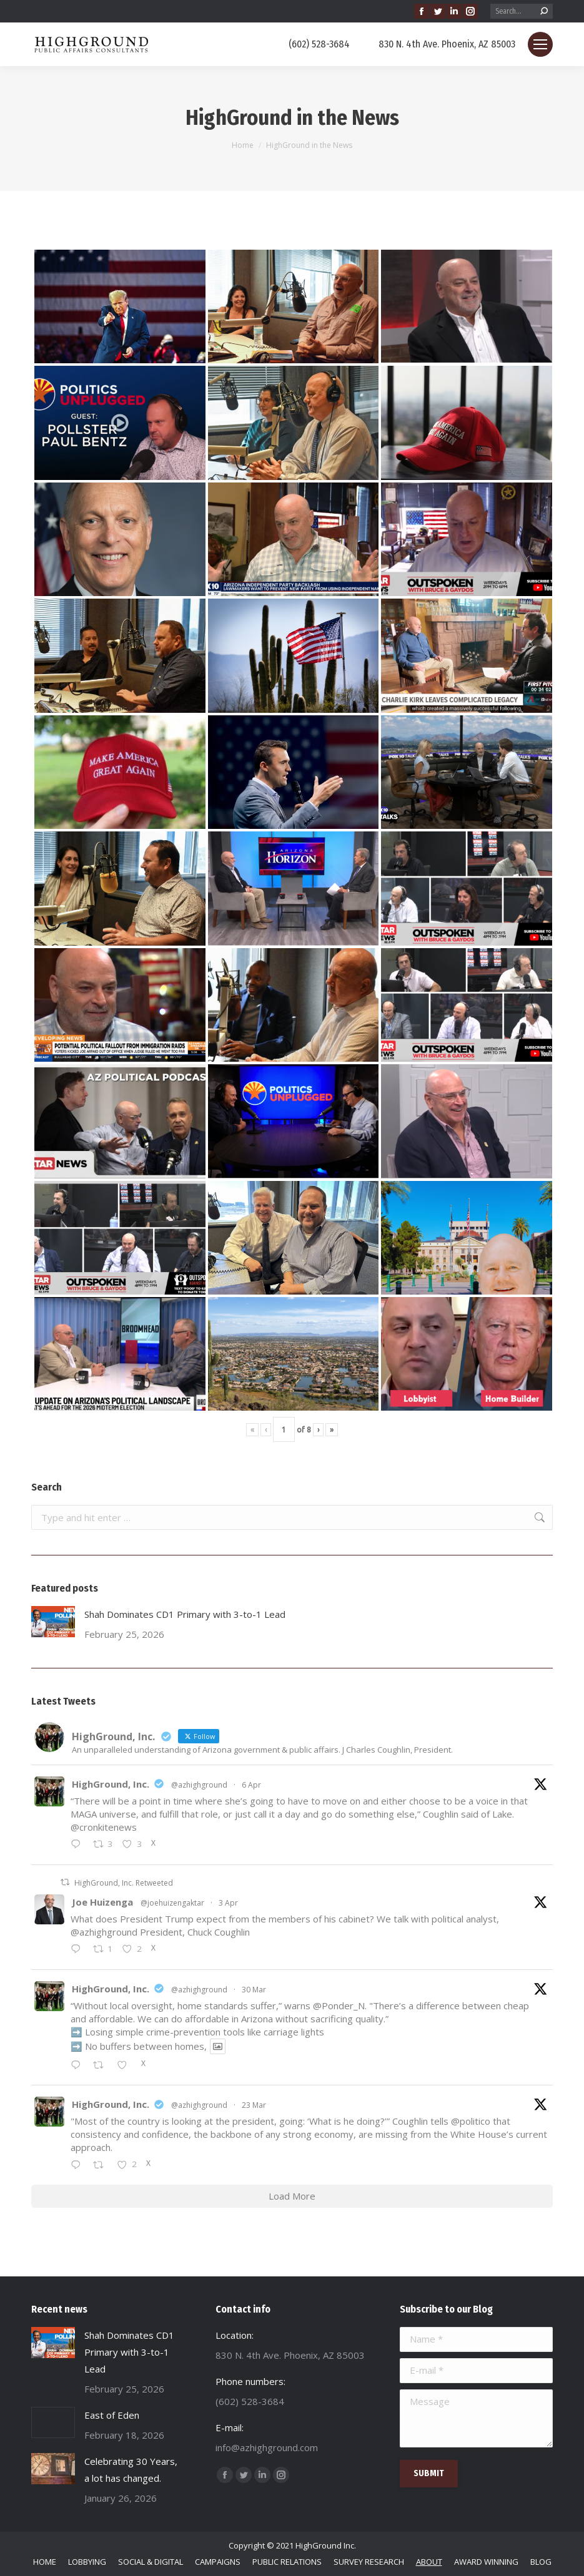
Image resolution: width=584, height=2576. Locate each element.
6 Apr (251, 1785)
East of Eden (111, 2415)
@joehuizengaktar (172, 1903)
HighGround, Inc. (110, 1784)
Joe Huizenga (102, 1902)
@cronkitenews (104, 1827)
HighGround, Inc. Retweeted (123, 1883)
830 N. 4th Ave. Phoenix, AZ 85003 (438, 44)
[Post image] (53, 1621)
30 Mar (254, 1989)
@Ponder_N (339, 2005)
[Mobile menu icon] (540, 44)
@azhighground (199, 1785)
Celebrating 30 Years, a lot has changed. (130, 2469)
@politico (470, 2121)
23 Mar (254, 2105)
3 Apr (228, 1903)
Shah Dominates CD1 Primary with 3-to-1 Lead (184, 1614)
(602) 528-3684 (311, 44)
